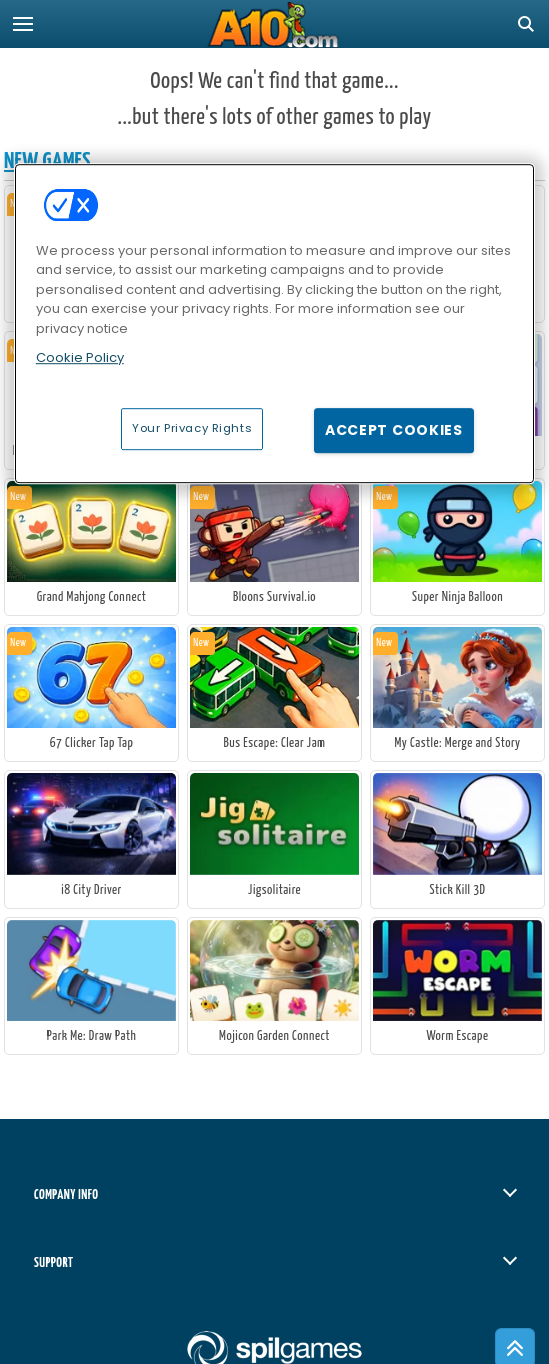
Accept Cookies (394, 430)
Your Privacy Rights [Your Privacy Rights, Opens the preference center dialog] (192, 428)
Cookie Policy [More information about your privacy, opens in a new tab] (80, 357)
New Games (47, 161)
